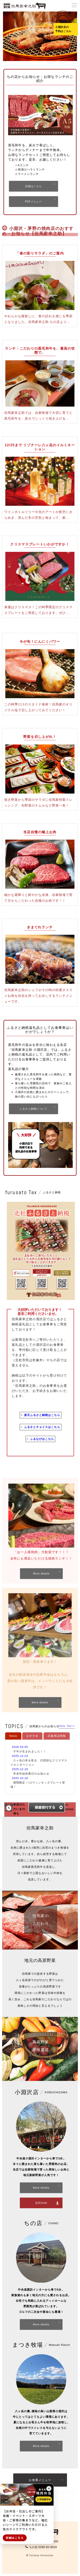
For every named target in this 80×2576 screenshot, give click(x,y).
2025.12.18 (20, 1769)
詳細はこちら (15, 2538)
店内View (41, 2202)
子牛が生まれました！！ (29, 1751)
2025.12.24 (20, 1756)
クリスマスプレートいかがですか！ (39, 544)
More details (41, 1573)
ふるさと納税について (33, 1108)
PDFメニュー (33, 201)
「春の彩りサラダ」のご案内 (40, 253)
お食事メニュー (40, 2480)
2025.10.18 (20, 1778)
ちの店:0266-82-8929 (43, 2547)
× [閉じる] (49, 2488)
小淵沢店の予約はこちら (63, 29)
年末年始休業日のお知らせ (31, 1773)
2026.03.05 (20, 1747)
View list (65, 1725)
